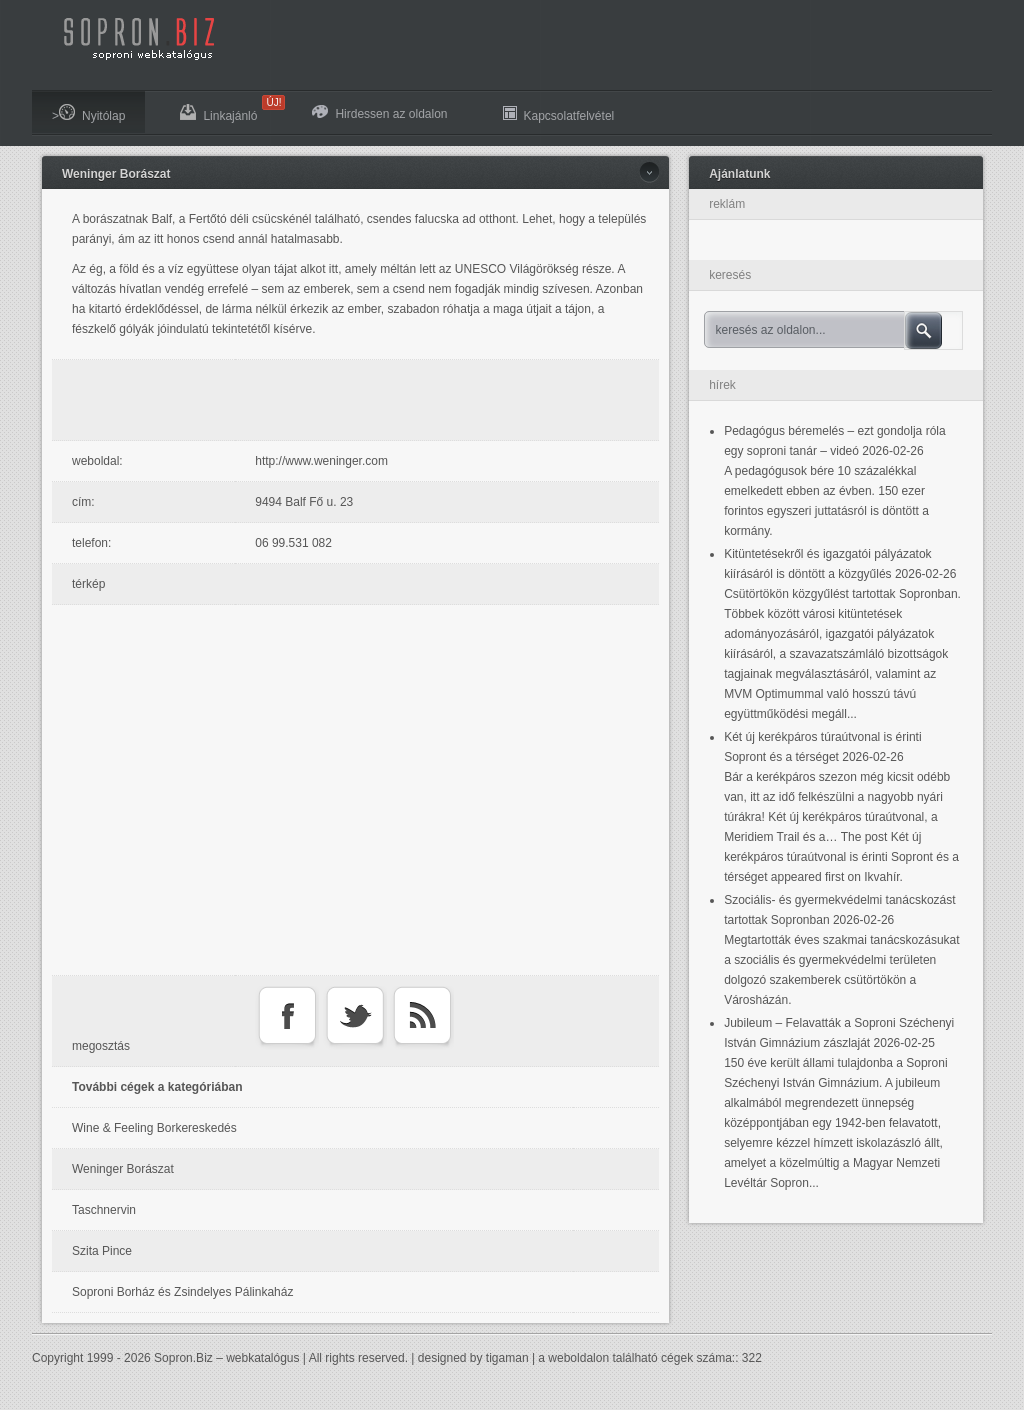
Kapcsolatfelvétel (559, 113)
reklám (727, 204)
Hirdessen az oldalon (379, 113)
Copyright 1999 (72, 1358)
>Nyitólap (88, 113)
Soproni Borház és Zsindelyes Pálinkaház (182, 1292)
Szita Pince (102, 1251)
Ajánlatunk (739, 174)
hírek (722, 385)
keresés (730, 275)
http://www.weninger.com (321, 461)
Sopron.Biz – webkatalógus (226, 1358)
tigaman (507, 1358)
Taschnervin (104, 1210)
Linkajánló (228, 109)
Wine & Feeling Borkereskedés (154, 1128)
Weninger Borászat (116, 174)
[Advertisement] (361, 400)
